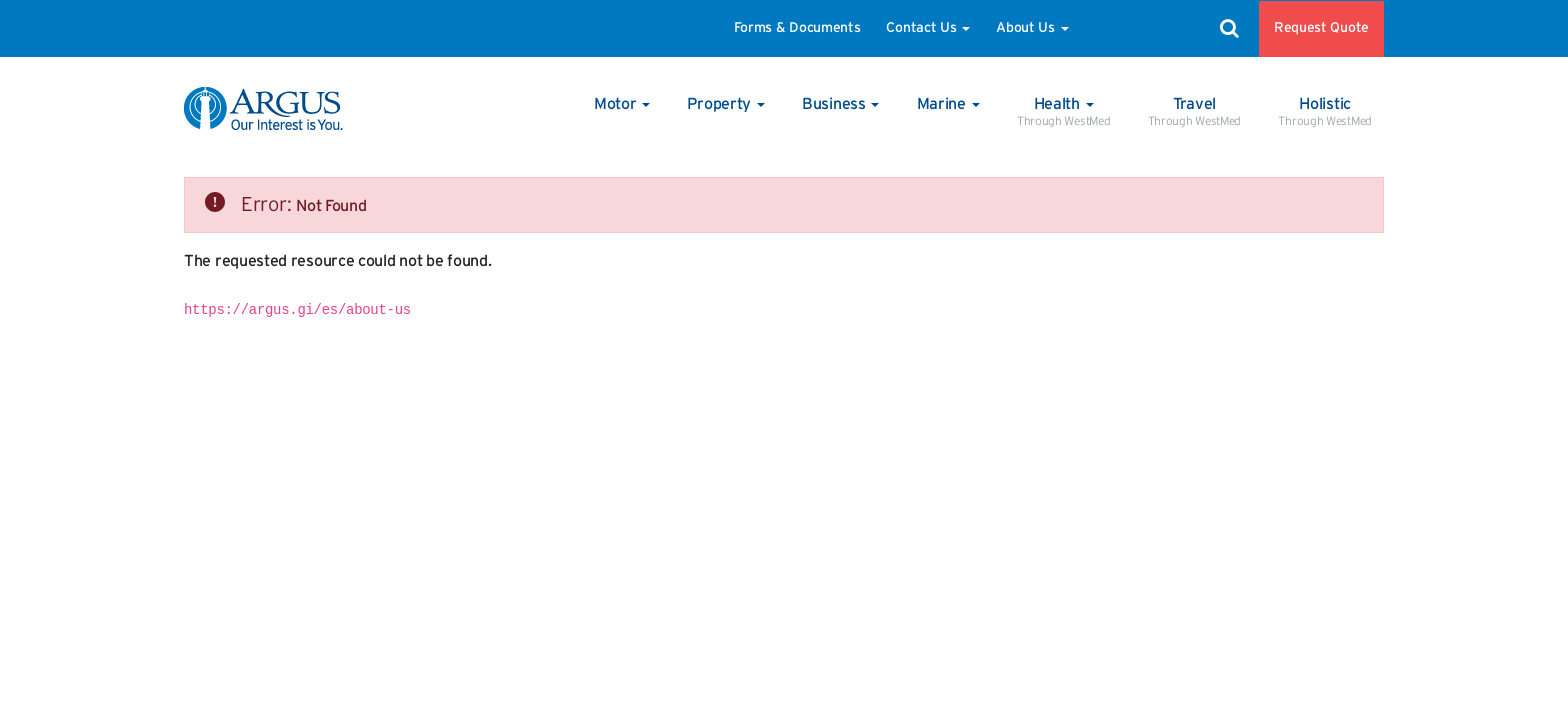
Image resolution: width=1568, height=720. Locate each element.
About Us (1032, 28)
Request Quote (1321, 28)
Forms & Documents (797, 28)
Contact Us (928, 28)
